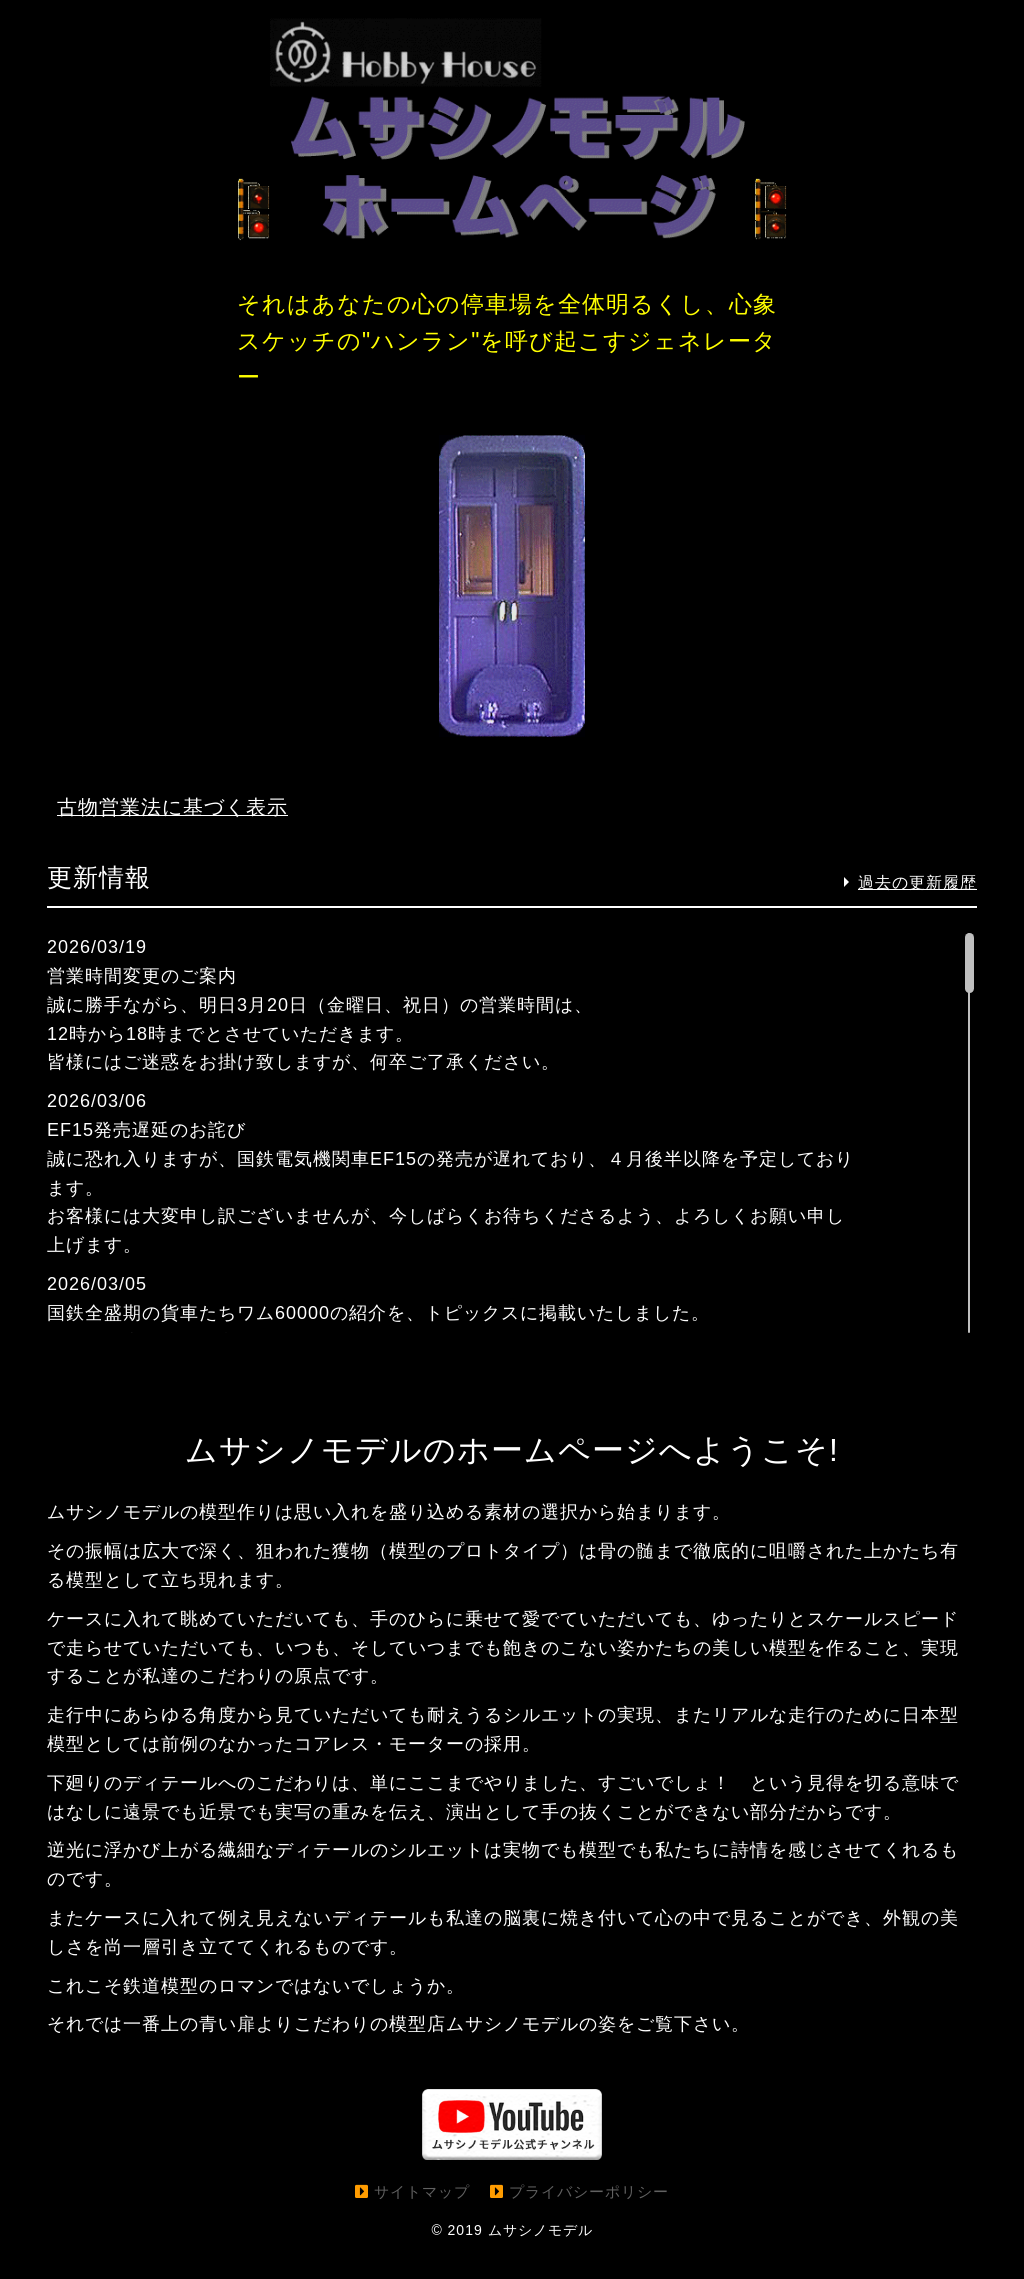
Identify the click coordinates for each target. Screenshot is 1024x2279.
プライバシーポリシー (589, 2218)
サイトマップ (422, 2218)
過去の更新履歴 (917, 909)
